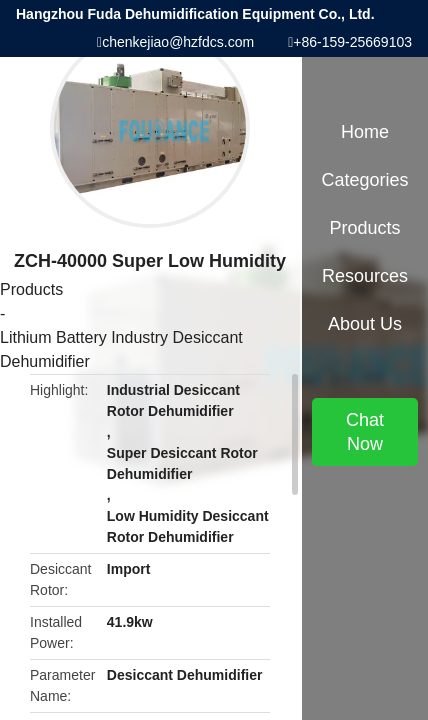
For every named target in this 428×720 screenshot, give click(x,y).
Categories (364, 180)
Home (365, 132)
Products (31, 289)
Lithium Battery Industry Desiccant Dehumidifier (121, 349)
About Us (365, 324)
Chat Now (365, 432)
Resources (365, 276)
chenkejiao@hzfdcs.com (178, 42)
